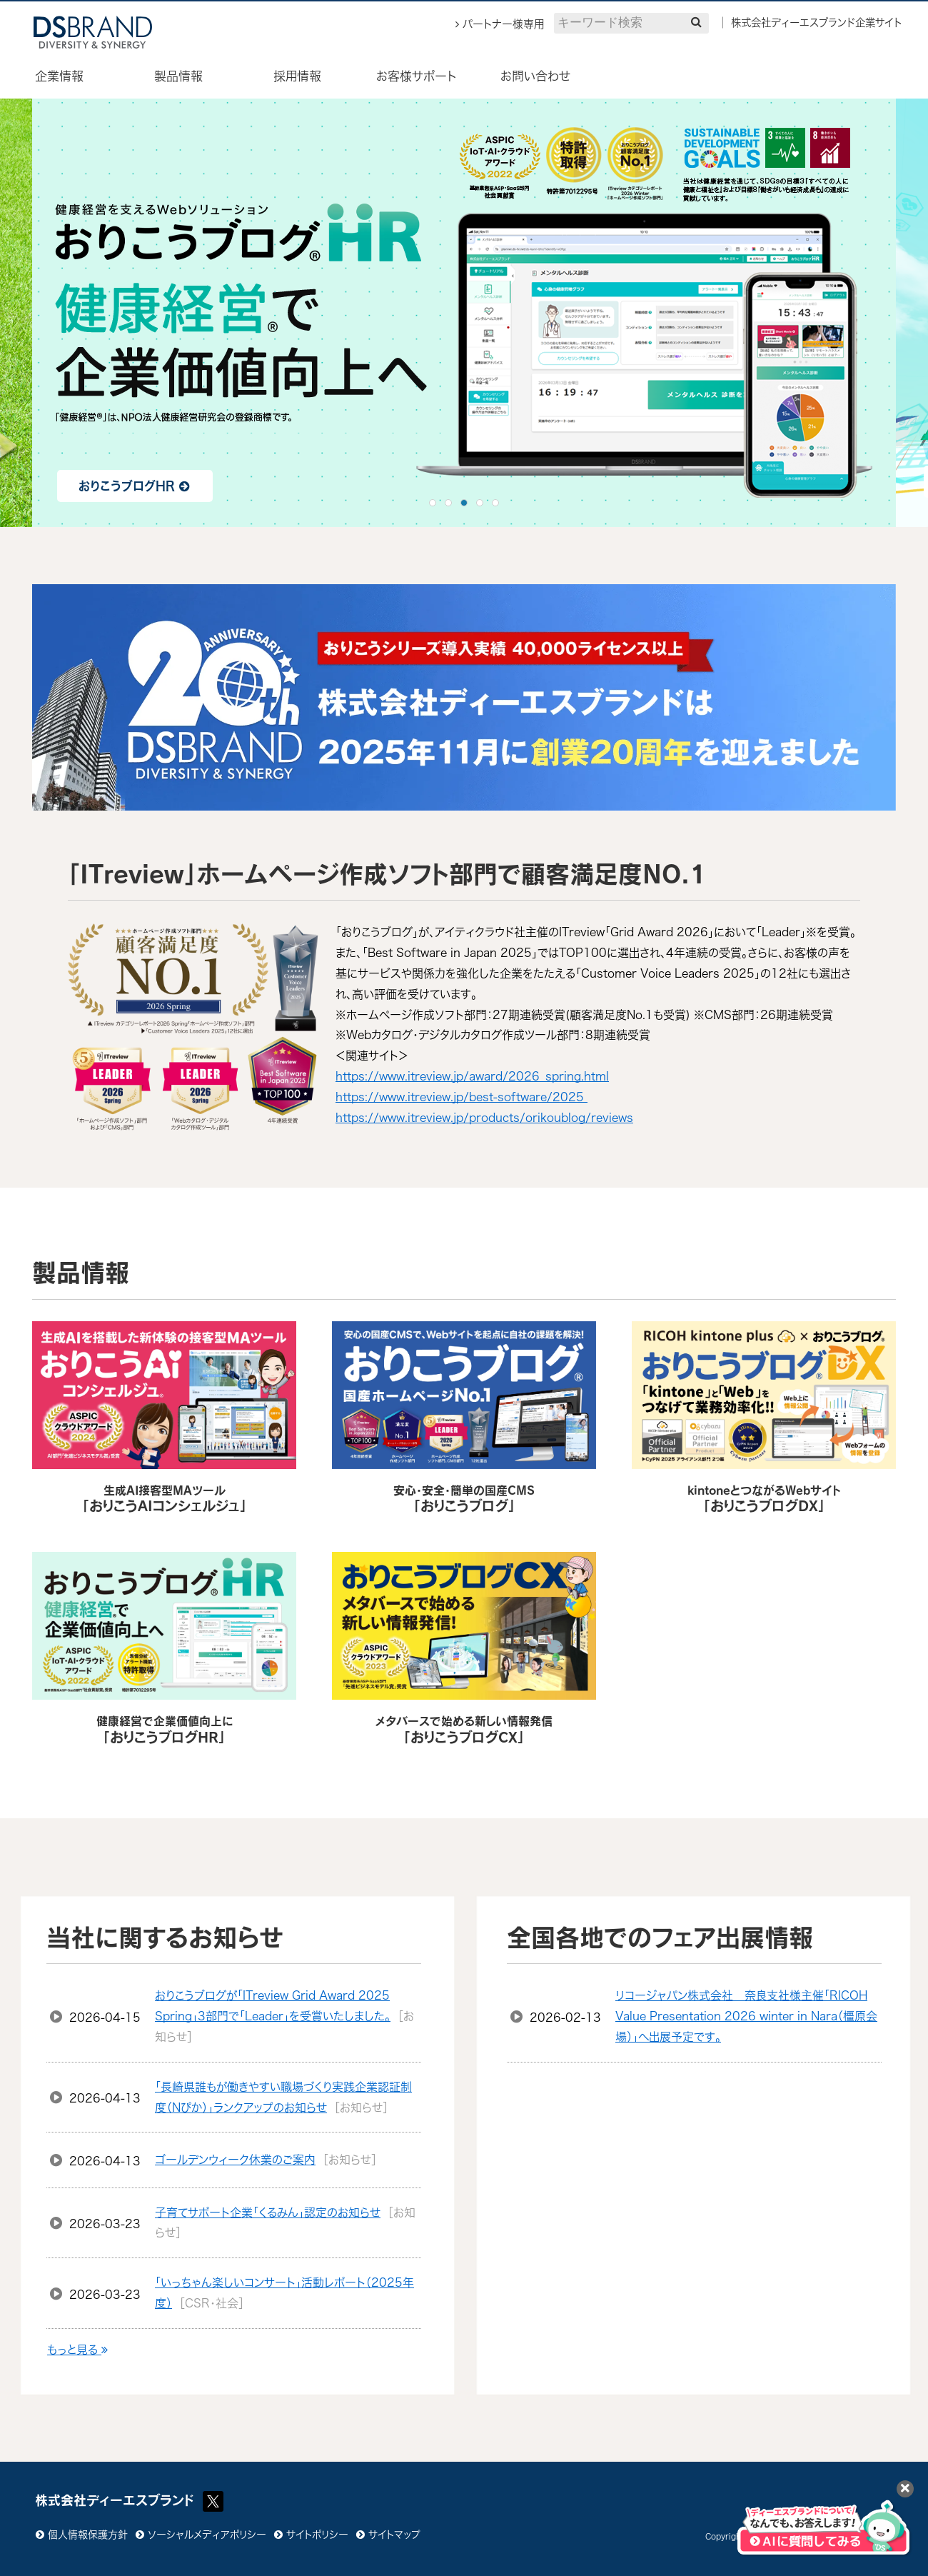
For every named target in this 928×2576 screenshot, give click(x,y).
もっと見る (77, 2349)
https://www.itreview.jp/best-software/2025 (461, 1097)
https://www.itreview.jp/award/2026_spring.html (472, 1076)
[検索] (696, 22)
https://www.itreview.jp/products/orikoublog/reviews (484, 1117)
